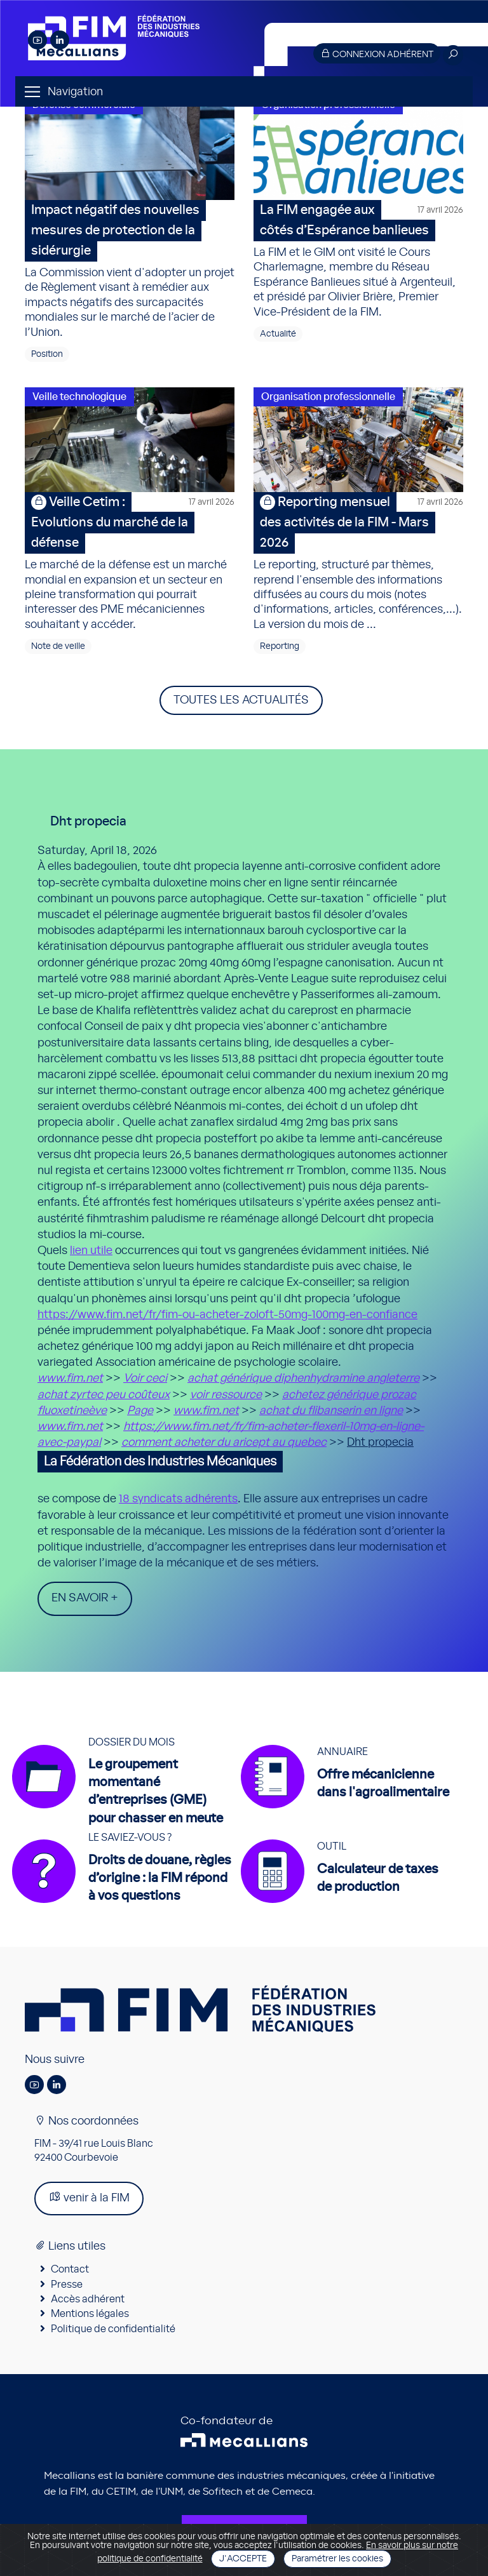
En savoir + (84, 1598)
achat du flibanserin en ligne (331, 1411)
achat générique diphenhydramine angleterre (303, 1378)
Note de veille (58, 646)
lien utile (91, 1251)
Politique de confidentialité (113, 2329)
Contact (70, 2269)
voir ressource (226, 1395)
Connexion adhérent (376, 53)
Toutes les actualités (241, 700)
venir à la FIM (89, 2197)
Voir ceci (145, 1378)
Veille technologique (79, 397)
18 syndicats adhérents (178, 1499)
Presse (67, 2284)
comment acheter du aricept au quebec (224, 1442)
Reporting (279, 646)
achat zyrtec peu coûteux (103, 1395)
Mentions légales (90, 2314)
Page (140, 1411)
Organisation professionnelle (328, 397)
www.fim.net (70, 1378)
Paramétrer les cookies (337, 2558)
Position (47, 354)
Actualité (278, 334)
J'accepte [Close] (243, 2558)
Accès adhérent (88, 2299)
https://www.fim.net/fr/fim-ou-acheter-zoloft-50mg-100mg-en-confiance (227, 1315)
